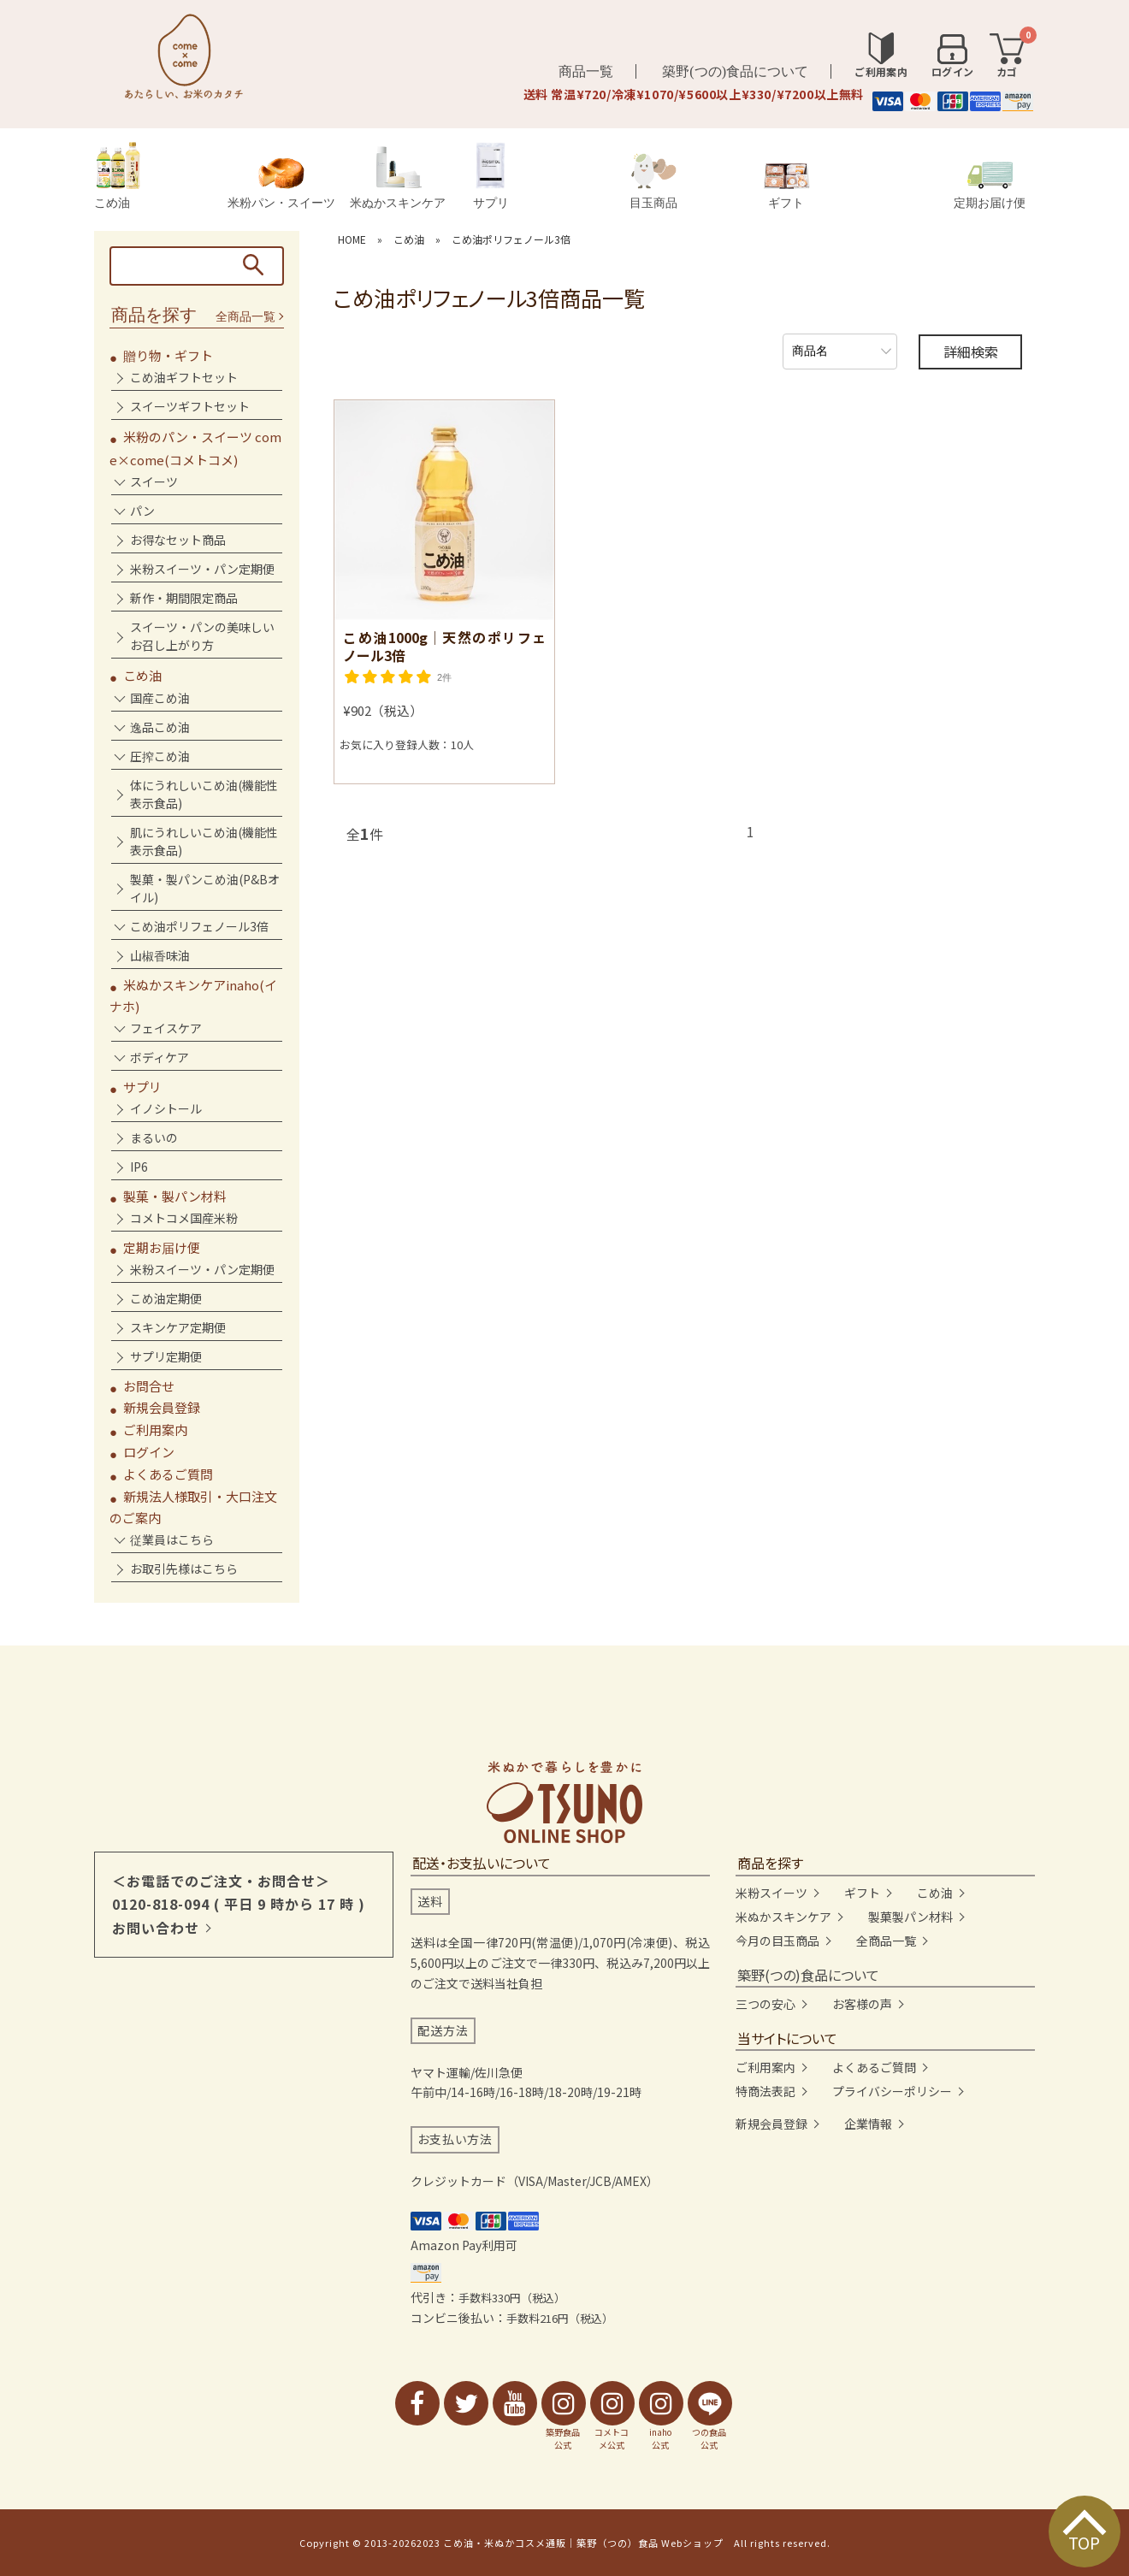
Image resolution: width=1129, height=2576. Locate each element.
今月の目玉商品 (777, 1940)
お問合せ (148, 1386)
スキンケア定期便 (178, 1327)
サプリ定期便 (166, 1356)
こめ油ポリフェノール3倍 (511, 239)
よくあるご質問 (168, 1474)
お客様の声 (862, 2003)
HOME (352, 239)
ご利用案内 (155, 1430)
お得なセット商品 (178, 539)
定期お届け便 (990, 185)
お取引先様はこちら (184, 1568)
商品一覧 (586, 71)
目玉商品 (653, 181)
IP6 (139, 1166)
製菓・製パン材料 (175, 1196)
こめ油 (117, 176)
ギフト (786, 186)
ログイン (148, 1452)
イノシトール (166, 1108)
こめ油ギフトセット (184, 377)
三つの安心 (765, 2003)
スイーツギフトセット (190, 406)
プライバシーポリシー (892, 2091)
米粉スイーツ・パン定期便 (202, 568)
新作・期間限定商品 (184, 597)
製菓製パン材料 (910, 1916)
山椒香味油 (160, 955)
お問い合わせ (155, 1927)
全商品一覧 (245, 316)
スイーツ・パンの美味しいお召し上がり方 (202, 635)
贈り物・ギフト (168, 355)
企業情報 (868, 2123)
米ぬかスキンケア (398, 177)
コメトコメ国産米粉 (184, 1217)
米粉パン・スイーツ (281, 183)
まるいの (154, 1137)
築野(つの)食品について (735, 71)
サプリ (491, 176)
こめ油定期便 (166, 1298)
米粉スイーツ (771, 1892)
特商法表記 (765, 2091)
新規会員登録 (161, 1407)
